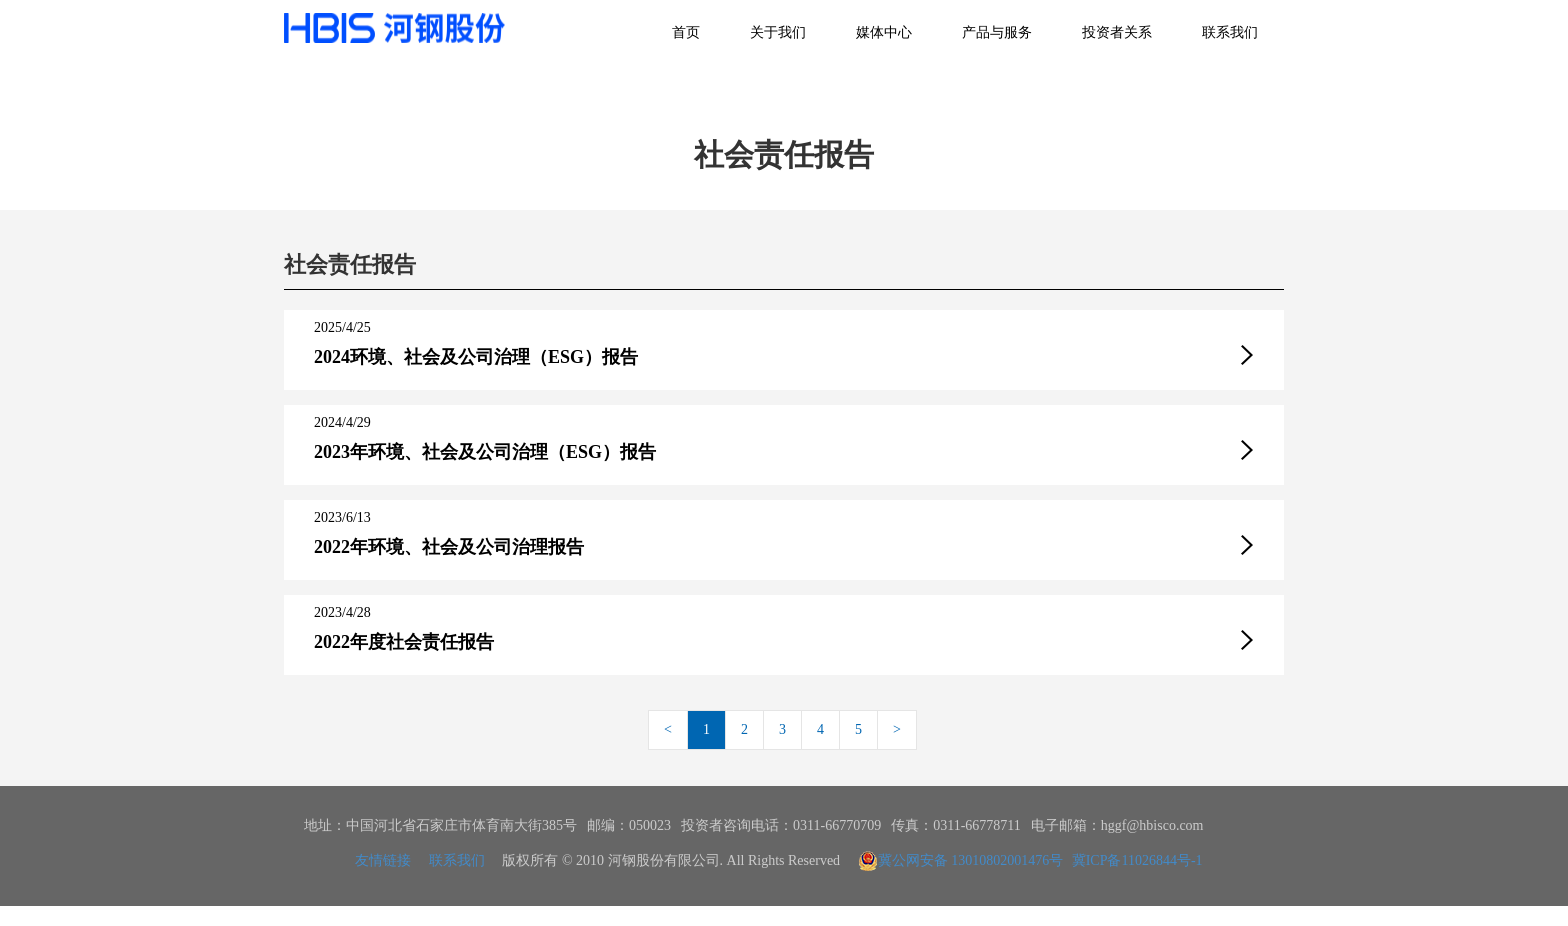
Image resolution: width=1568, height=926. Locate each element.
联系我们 (1230, 32)
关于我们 (778, 32)
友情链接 (383, 860)
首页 (686, 32)
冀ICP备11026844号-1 (1137, 860)
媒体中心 (884, 32)
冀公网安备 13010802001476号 (961, 861)
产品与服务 (997, 32)
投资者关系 (1117, 32)
